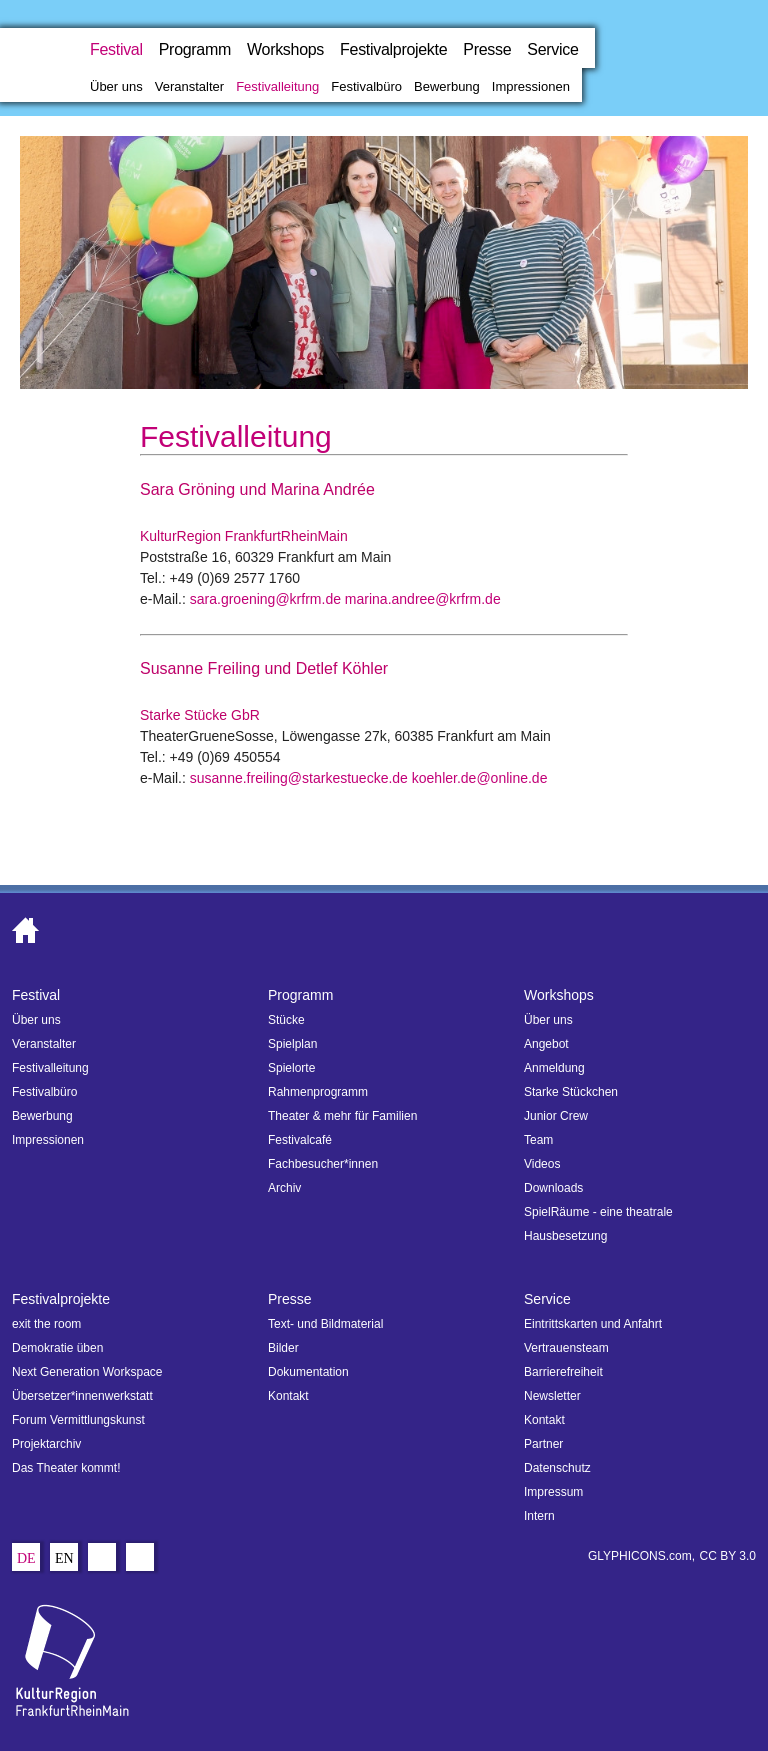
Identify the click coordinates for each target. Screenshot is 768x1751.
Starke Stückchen (571, 1092)
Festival (116, 49)
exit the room (46, 1324)
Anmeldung (554, 1068)
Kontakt (288, 1396)
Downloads (553, 1188)
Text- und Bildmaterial (325, 1324)
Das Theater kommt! (66, 1468)
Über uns (116, 86)
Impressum (553, 1492)
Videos (542, 1164)
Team (538, 1140)
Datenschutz (557, 1468)
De (26, 1559)
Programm (195, 49)
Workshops (285, 49)
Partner (543, 1444)
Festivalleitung (277, 86)
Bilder (283, 1348)
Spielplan (292, 1044)
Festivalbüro (366, 86)
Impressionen (531, 86)
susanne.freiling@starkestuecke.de (299, 778)
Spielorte (291, 1068)
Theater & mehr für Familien (342, 1116)
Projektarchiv (46, 1444)
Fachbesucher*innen (323, 1164)
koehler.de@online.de (480, 778)
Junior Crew (556, 1116)
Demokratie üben (57, 1348)
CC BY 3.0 (728, 1556)
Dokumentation (308, 1372)
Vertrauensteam (566, 1348)
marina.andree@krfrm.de (423, 599)
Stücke (286, 1020)
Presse (487, 49)
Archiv (284, 1188)
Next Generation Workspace (87, 1372)
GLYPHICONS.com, (641, 1556)
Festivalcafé (300, 1140)
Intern (539, 1516)
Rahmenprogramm (318, 1092)
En (64, 1559)
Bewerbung (447, 86)
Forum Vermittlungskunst (78, 1420)
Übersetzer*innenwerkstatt (82, 1396)
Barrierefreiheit (563, 1372)
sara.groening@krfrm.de (265, 599)
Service (552, 49)
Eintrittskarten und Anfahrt (593, 1324)
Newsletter (552, 1396)
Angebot (546, 1044)
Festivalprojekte (393, 49)
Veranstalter (189, 86)
